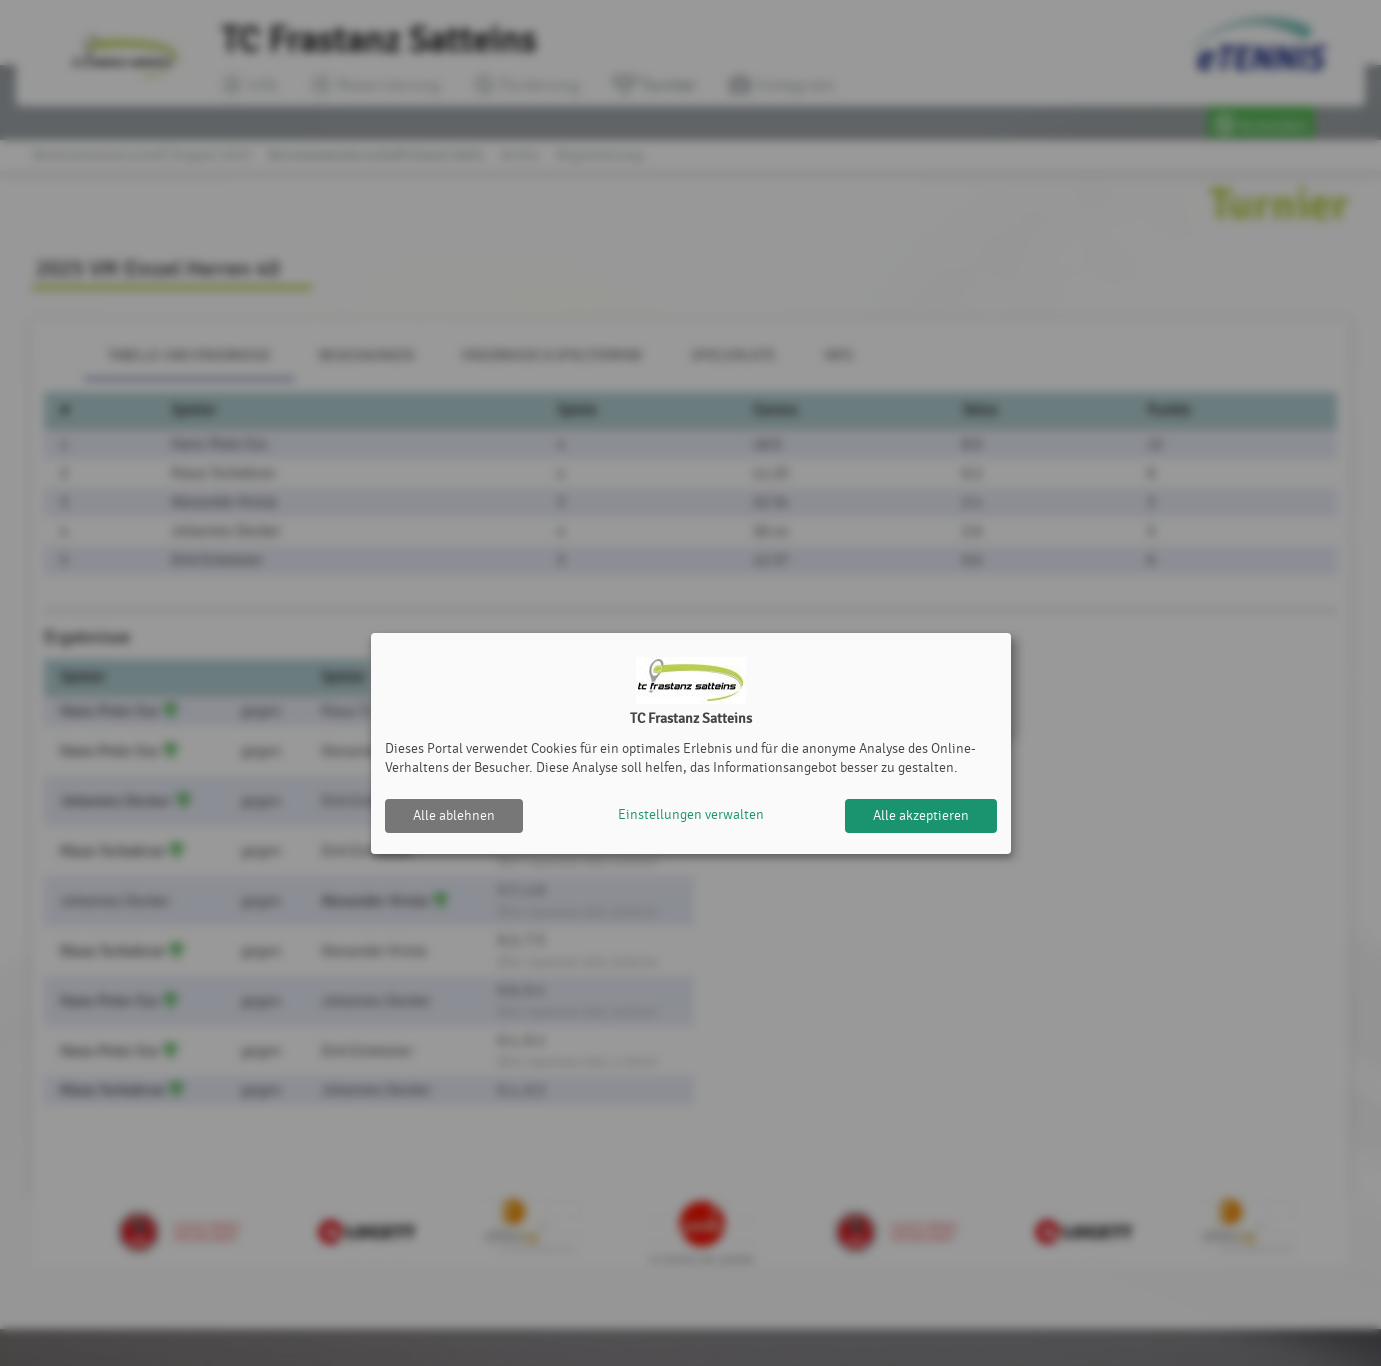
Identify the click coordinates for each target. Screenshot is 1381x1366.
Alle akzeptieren (921, 815)
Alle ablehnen (454, 815)
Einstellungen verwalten (691, 815)
